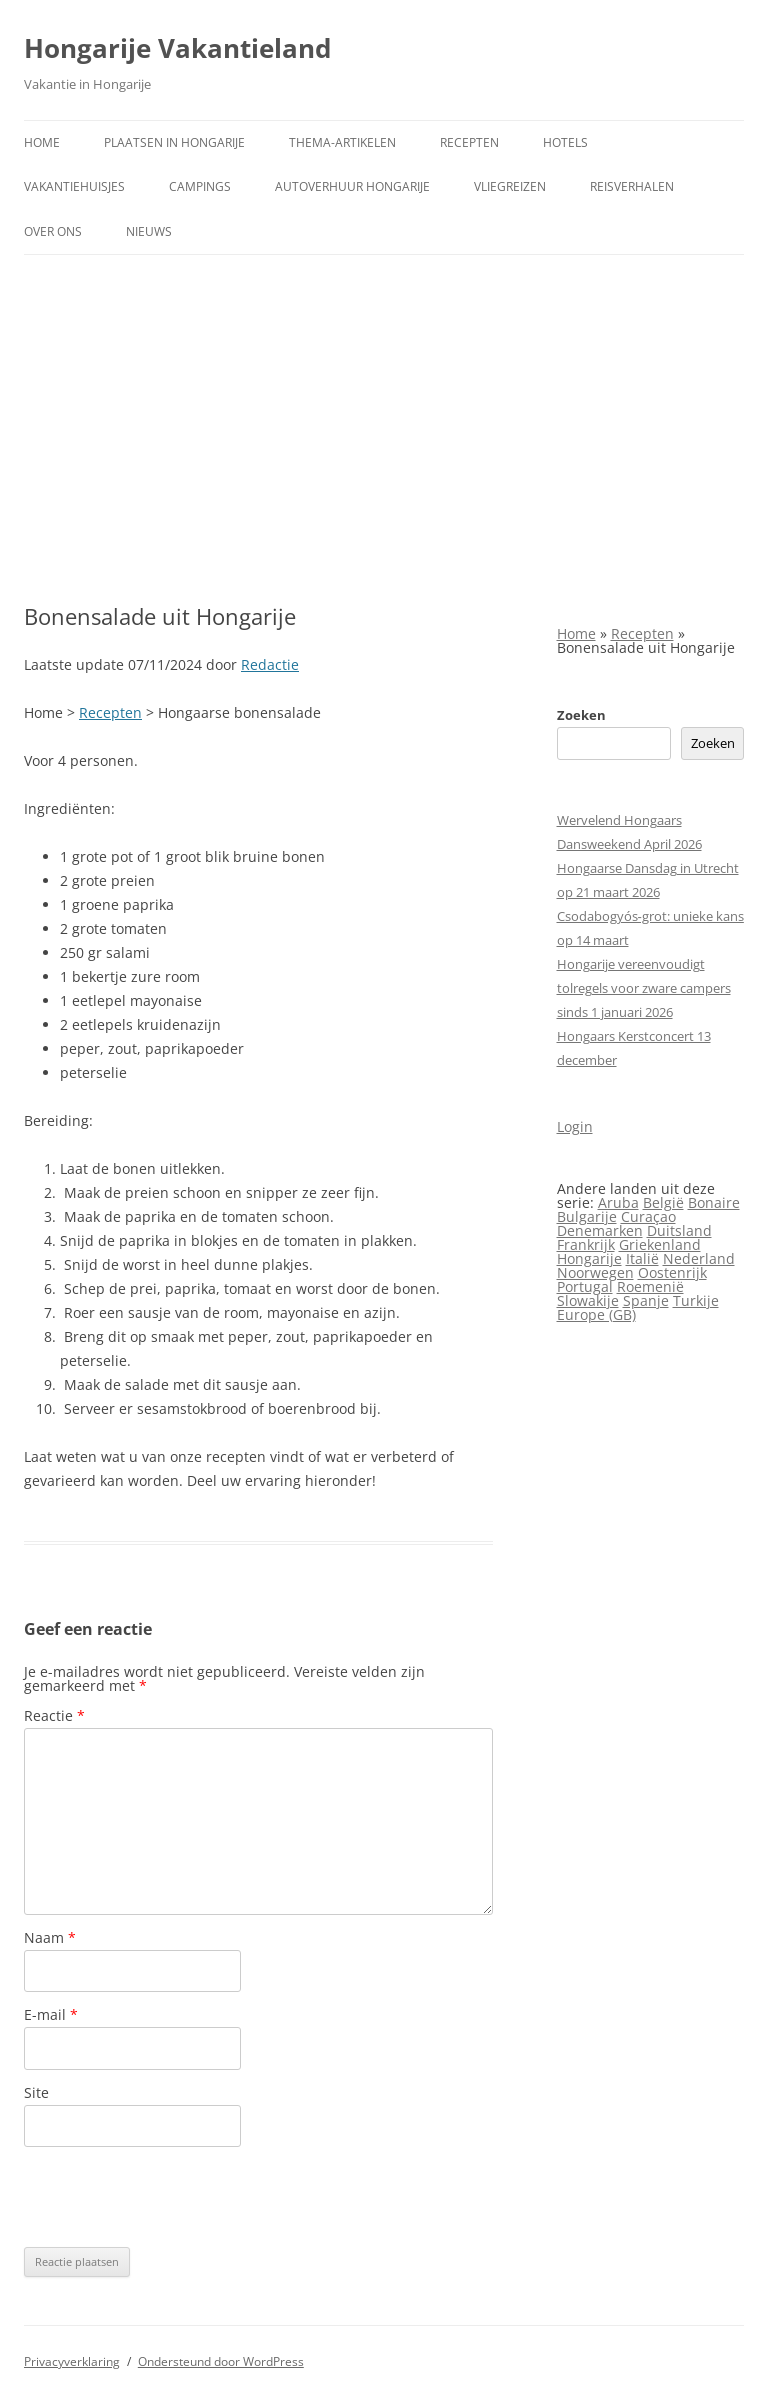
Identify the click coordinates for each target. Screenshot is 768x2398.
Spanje (646, 1300)
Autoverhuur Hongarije (352, 186)
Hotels (565, 142)
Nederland (699, 1258)
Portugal (585, 1286)
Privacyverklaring (72, 2361)
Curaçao (648, 1216)
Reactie (54, 1715)
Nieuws (149, 231)
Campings (200, 186)
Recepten (469, 142)
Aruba (618, 1202)
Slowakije (588, 1300)
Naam (50, 1937)
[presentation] (176, 2197)
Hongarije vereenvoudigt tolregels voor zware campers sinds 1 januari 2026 (644, 988)
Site (36, 2092)
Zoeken (581, 715)
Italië (642, 1258)
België (663, 1202)
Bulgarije (587, 1216)
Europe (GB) (596, 1314)
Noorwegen (595, 1272)
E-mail (51, 2014)
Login (575, 1126)
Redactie (270, 664)
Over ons (53, 231)
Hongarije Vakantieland (177, 48)
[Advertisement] (384, 405)
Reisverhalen (632, 186)
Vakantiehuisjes (74, 186)
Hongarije (589, 1258)
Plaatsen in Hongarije (174, 142)
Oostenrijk (672, 1272)
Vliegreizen (510, 186)
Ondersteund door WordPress (221, 2361)
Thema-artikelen (342, 142)
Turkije (696, 1300)
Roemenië (650, 1286)
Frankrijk (586, 1244)
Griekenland (660, 1244)
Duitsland (679, 1230)
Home (42, 142)
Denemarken (600, 1230)
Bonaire (714, 1202)
